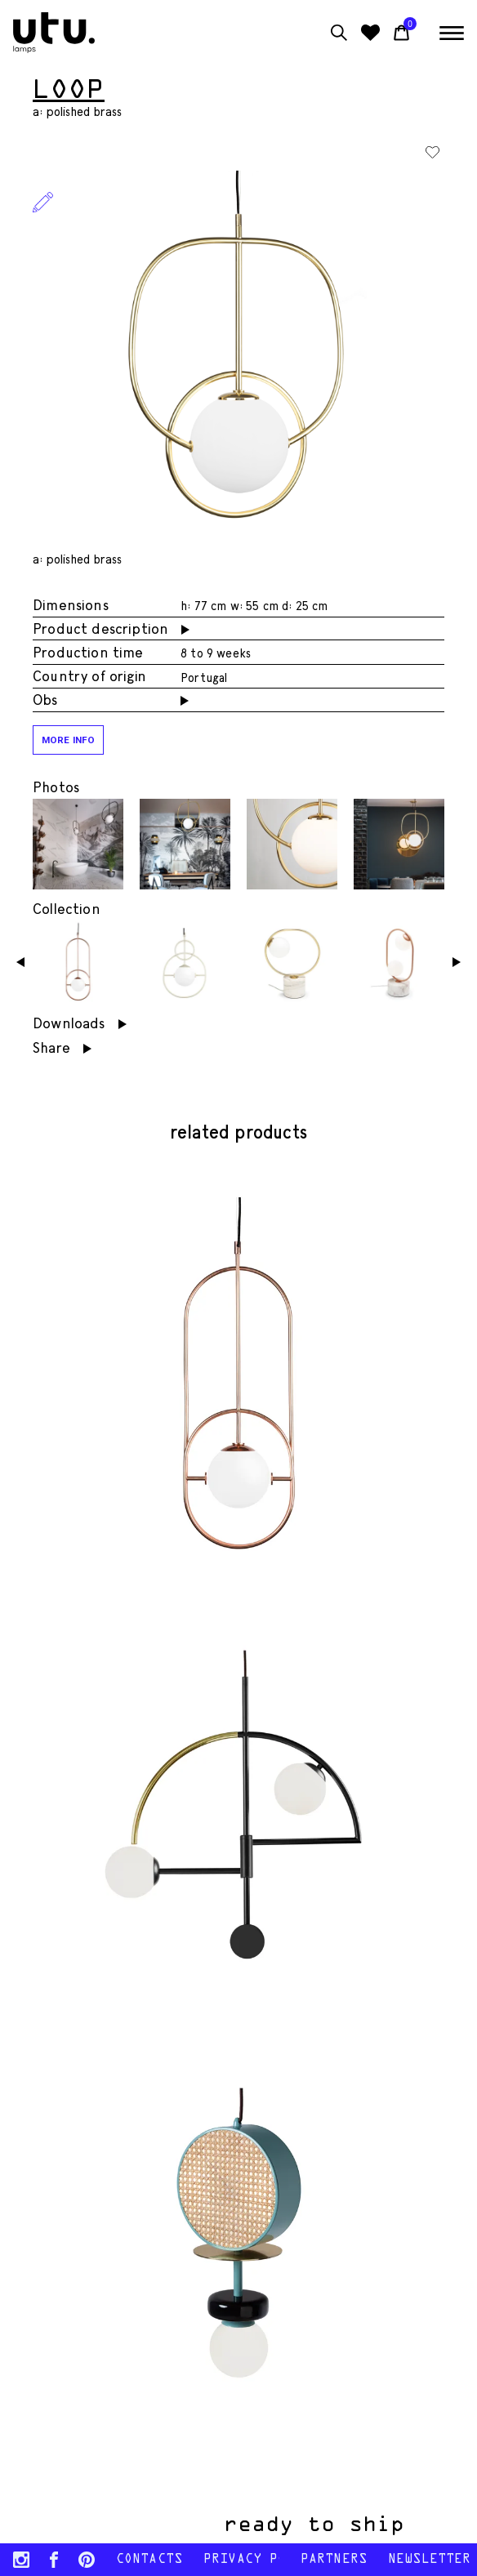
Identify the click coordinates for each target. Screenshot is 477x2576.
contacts (149, 2559)
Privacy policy (241, 2559)
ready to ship (319, 2525)
